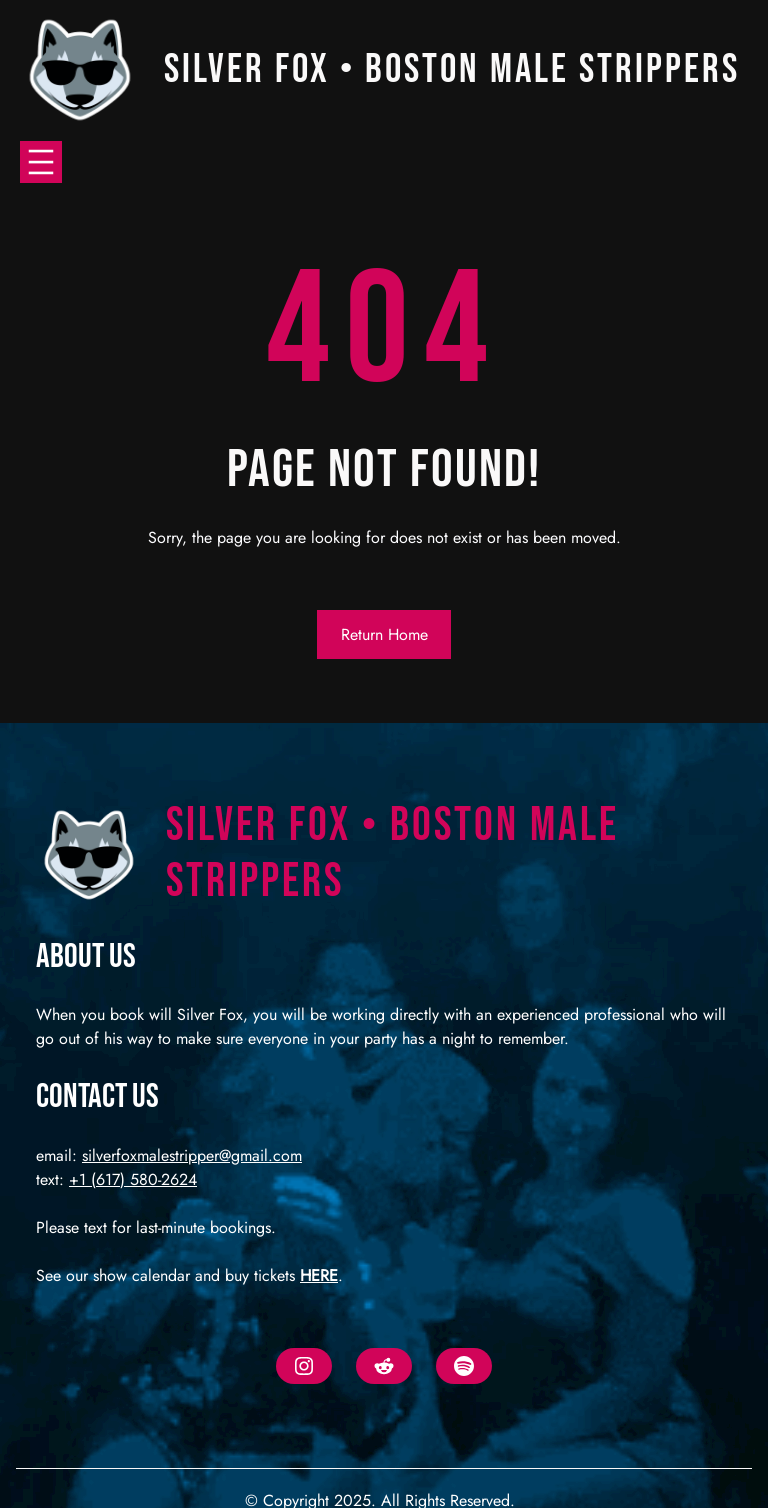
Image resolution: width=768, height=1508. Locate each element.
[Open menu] (41, 162)
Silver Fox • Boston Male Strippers (452, 69)
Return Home (384, 634)
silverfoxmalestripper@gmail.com (192, 1155)
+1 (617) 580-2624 (133, 1179)
